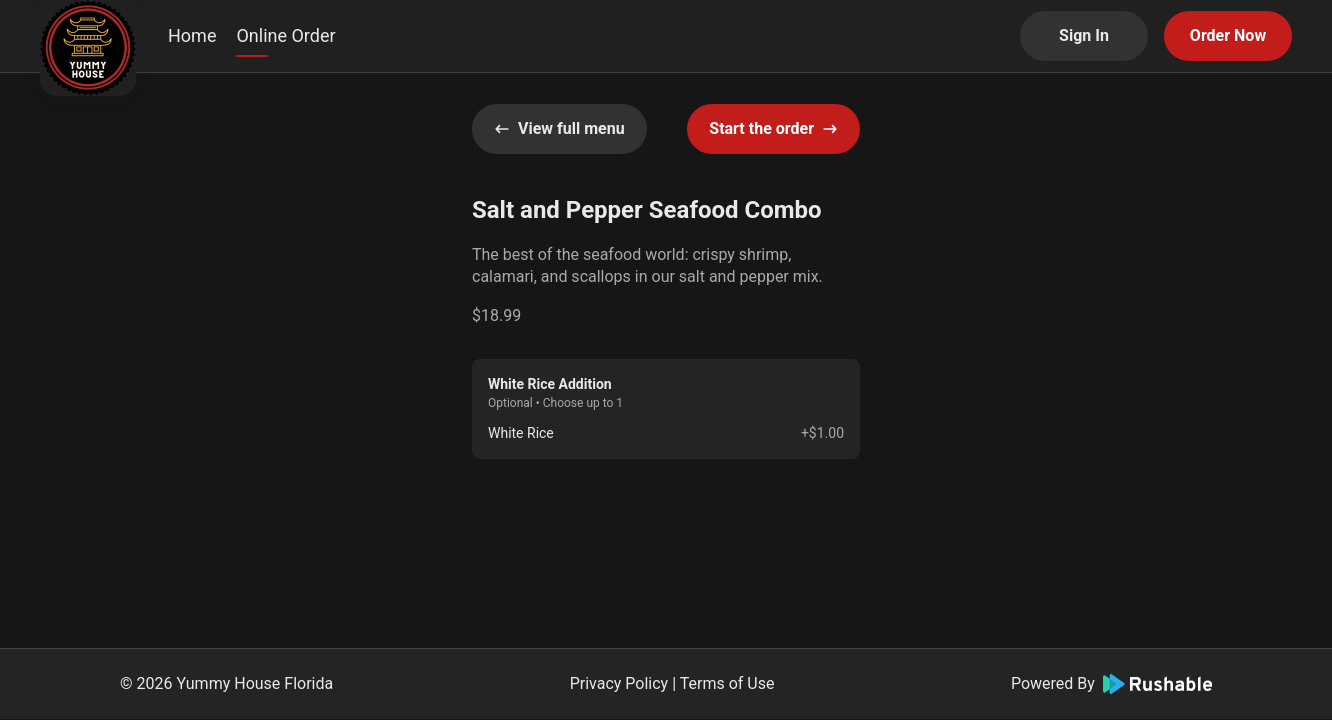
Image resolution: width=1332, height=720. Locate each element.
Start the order (773, 128)
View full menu (559, 128)
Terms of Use (727, 683)
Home (192, 35)
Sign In (1084, 35)
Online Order (285, 35)
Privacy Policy (619, 683)
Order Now (1228, 35)
